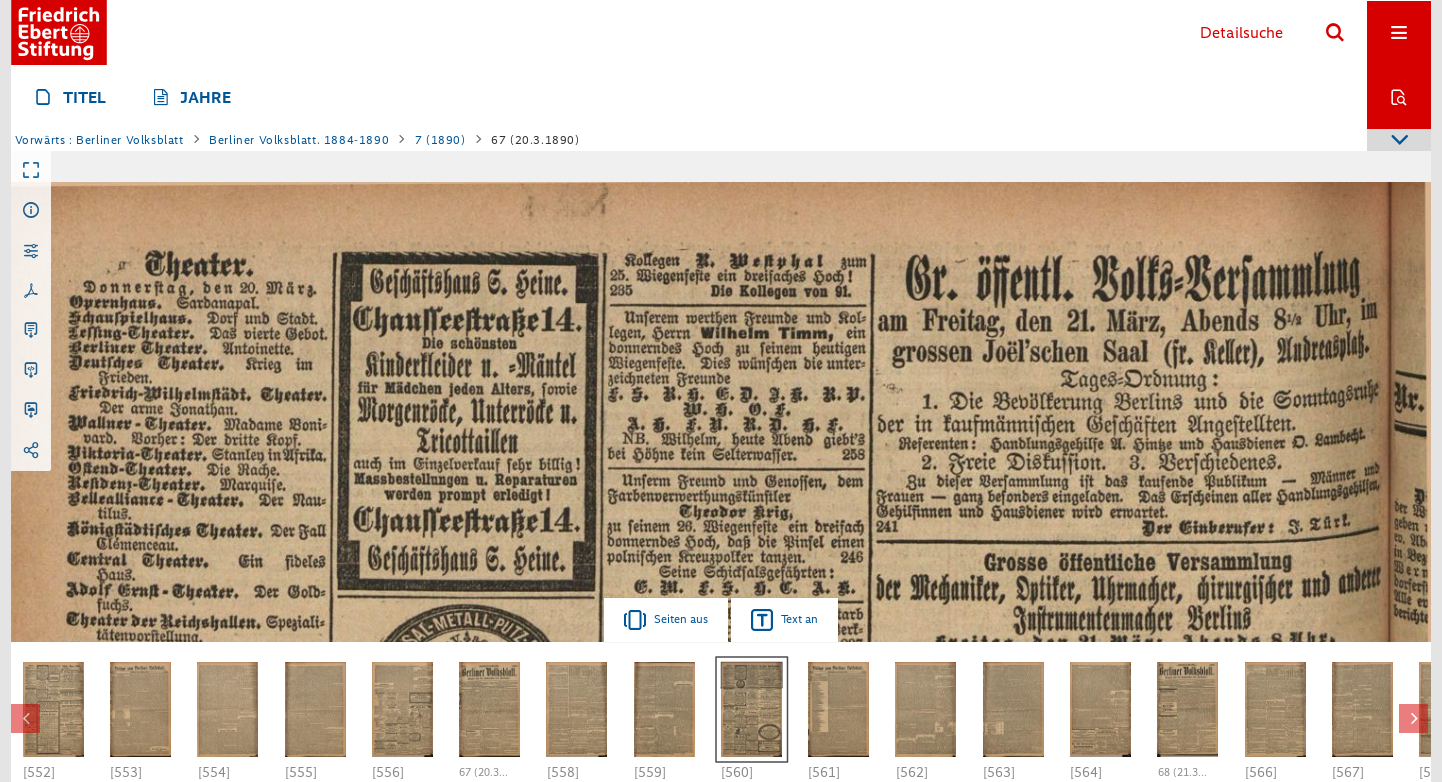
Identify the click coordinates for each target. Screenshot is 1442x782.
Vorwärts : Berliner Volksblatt (99, 140)
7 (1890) (440, 140)
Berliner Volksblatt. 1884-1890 (299, 140)
